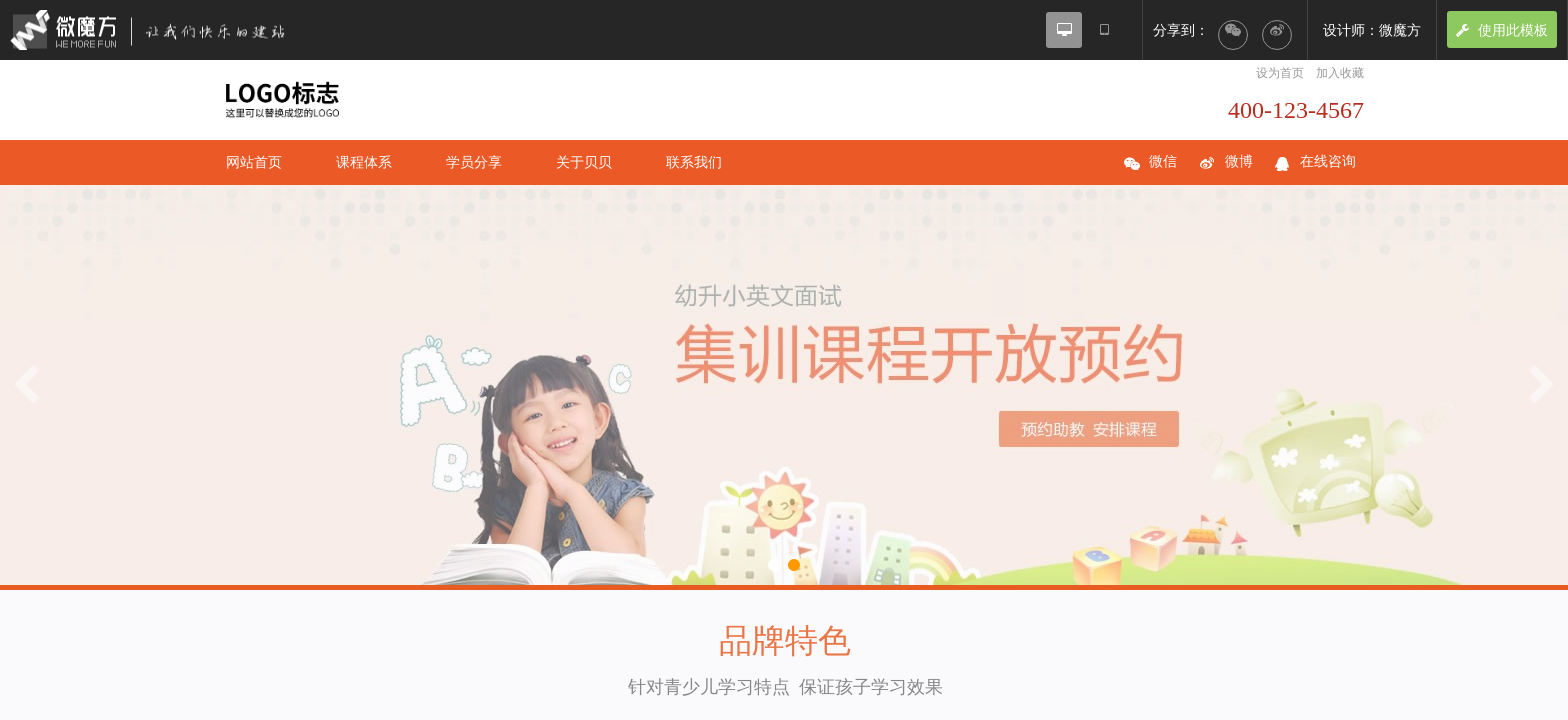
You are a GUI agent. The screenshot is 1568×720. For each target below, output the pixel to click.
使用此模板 (1502, 30)
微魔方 (165, 30)
